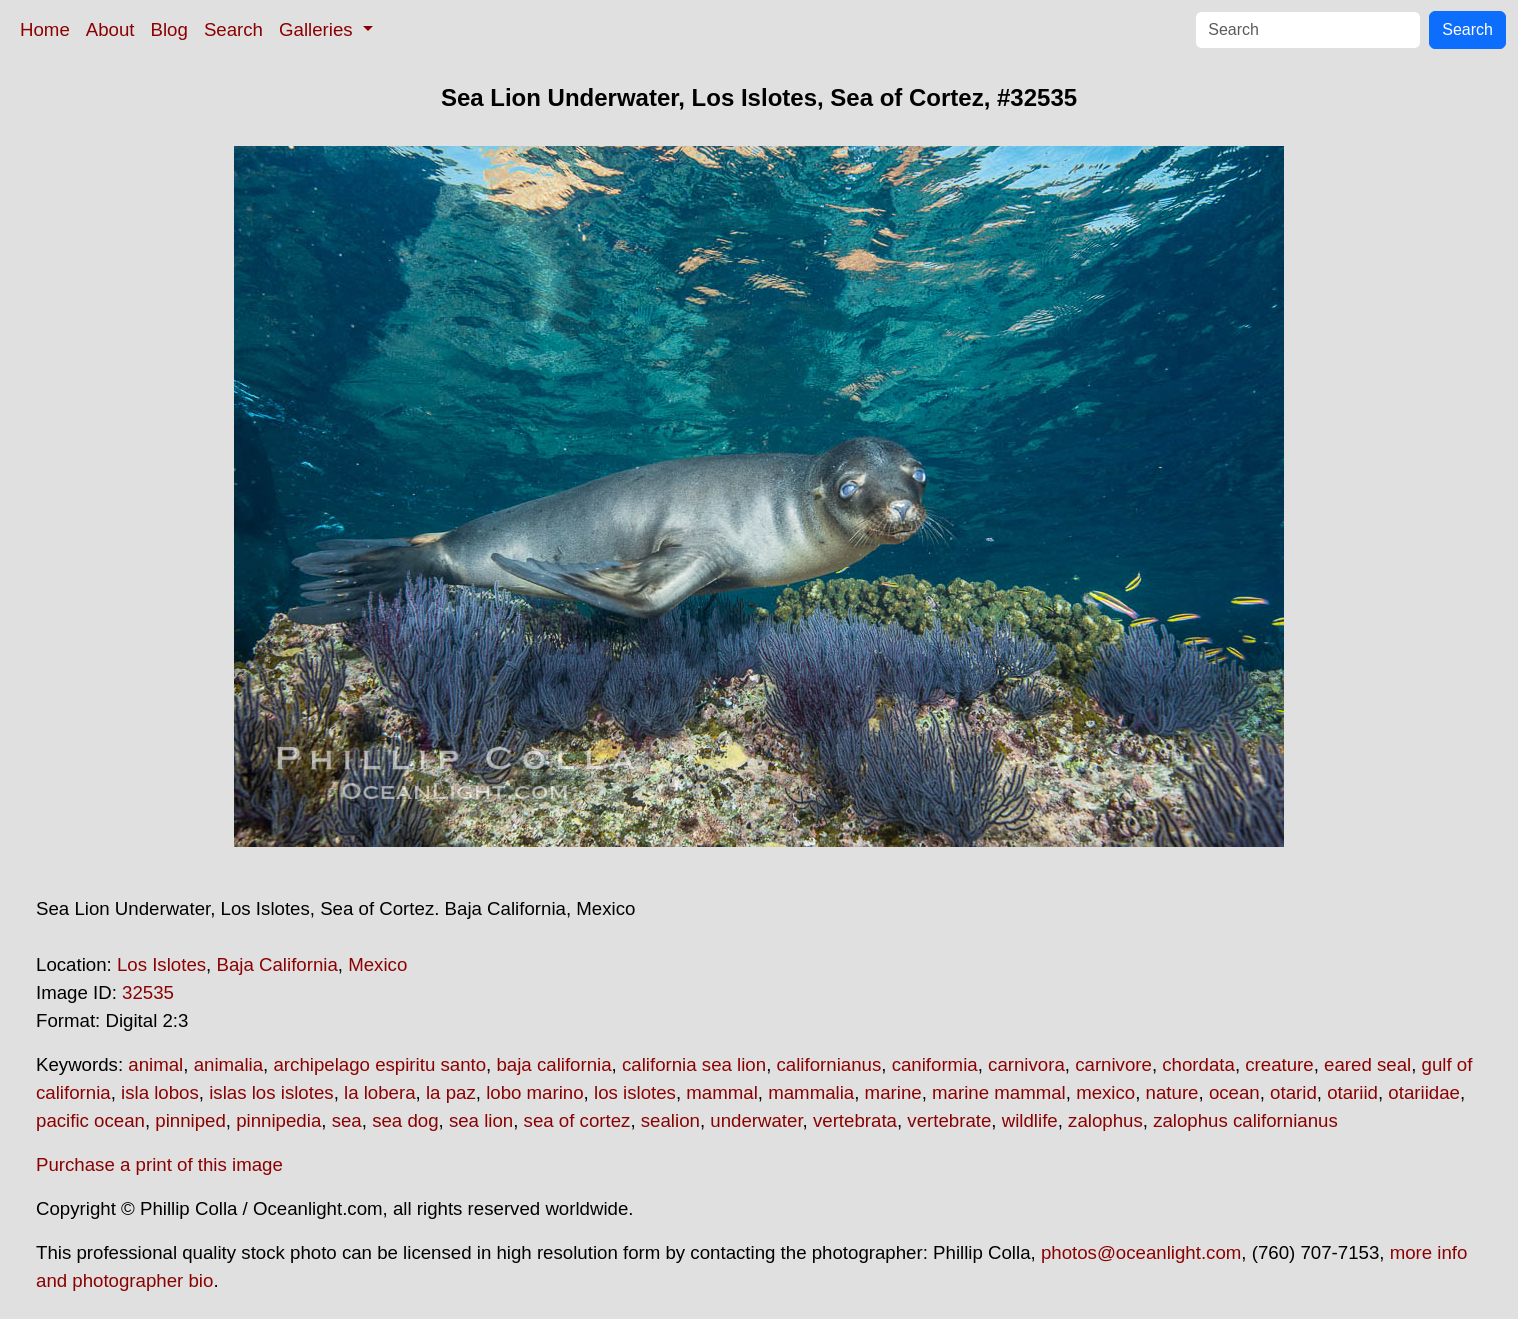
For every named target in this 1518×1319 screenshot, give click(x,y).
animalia (228, 1064)
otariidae (1424, 1092)
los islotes (635, 1092)
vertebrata (855, 1120)
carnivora (1026, 1064)
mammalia (811, 1092)
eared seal (1367, 1064)
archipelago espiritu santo (379, 1064)
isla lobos (160, 1092)
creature (1279, 1064)
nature (1172, 1092)
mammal (722, 1092)
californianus (829, 1064)
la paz (451, 1092)
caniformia (935, 1064)
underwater (756, 1120)
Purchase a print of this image (159, 1164)
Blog (169, 29)
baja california (553, 1064)
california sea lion (694, 1064)
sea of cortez (577, 1120)
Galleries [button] (318, 29)
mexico (1105, 1092)
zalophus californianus (1245, 1120)
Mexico (377, 964)
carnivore (1113, 1064)
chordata (1198, 1064)
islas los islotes (271, 1092)
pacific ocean (90, 1120)
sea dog (405, 1120)
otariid (1352, 1092)
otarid (1293, 1092)
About (110, 29)
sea (347, 1120)
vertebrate (949, 1120)
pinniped (190, 1120)
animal (155, 1064)
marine (893, 1092)
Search (233, 29)
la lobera (380, 1092)
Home (45, 29)
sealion (670, 1120)
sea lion (481, 1120)
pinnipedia (278, 1120)
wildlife (1030, 1120)
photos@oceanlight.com (1141, 1252)
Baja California (276, 964)
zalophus (1105, 1120)
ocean (1234, 1092)
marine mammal (999, 1092)
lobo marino (534, 1092)
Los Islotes (161, 964)
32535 (148, 992)
